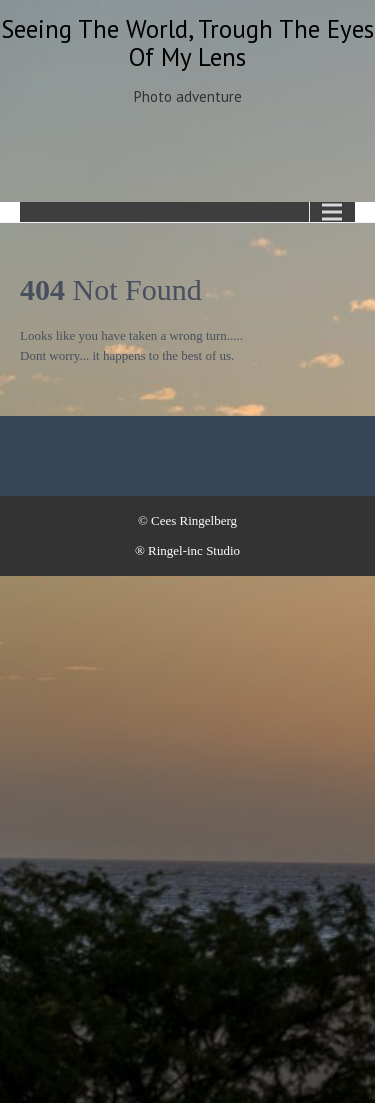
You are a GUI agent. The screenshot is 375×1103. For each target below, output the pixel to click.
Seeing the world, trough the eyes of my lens (187, 43)
